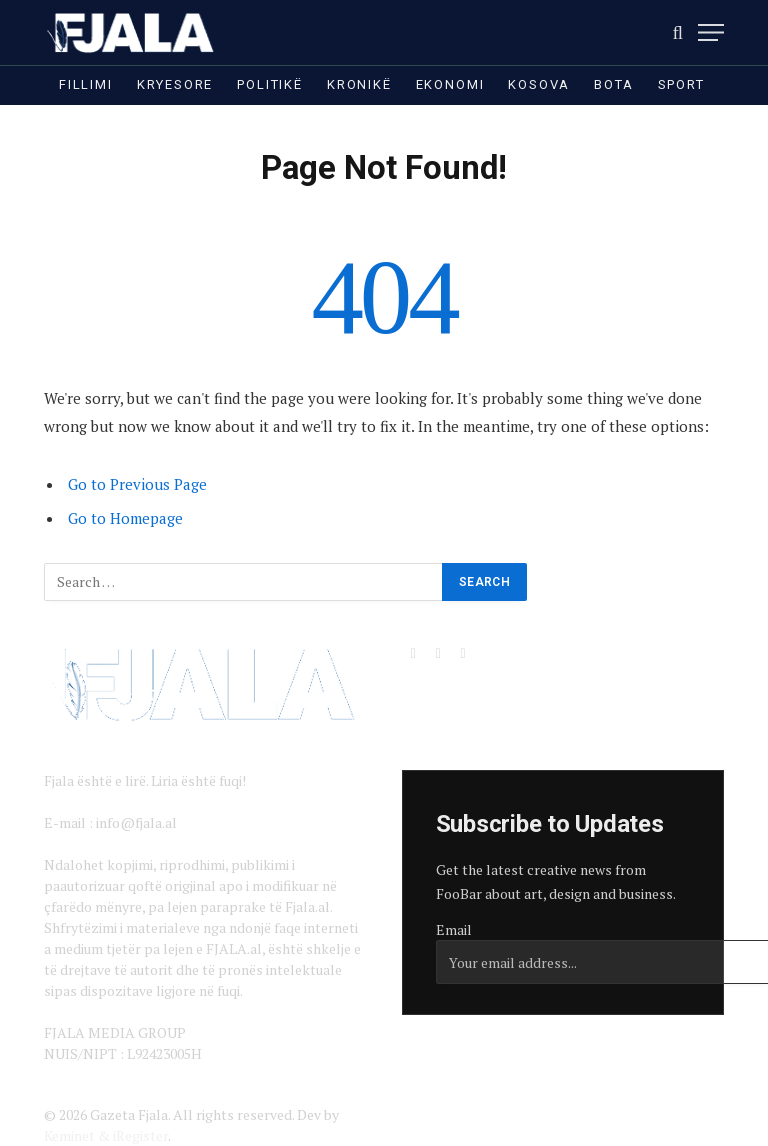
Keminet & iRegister (106, 1135)
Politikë (270, 84)
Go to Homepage (125, 518)
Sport (681, 84)
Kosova (539, 84)
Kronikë (359, 84)
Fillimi (86, 84)
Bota (613, 84)
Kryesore (175, 84)
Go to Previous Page (137, 484)
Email (454, 929)
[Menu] (711, 32)
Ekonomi (450, 84)
